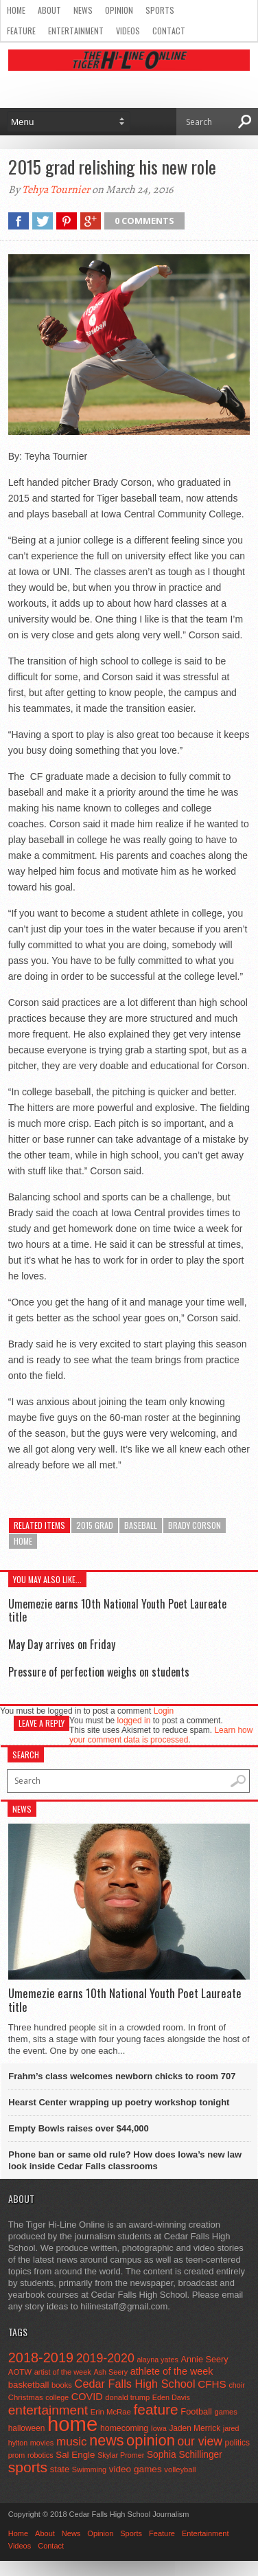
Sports (159, 10)
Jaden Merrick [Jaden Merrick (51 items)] (194, 2428)
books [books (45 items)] (61, 2385)
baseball (140, 1525)
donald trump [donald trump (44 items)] (127, 2397)
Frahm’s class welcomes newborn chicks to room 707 (121, 2076)
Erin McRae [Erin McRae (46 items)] (111, 2412)
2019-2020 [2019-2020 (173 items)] (105, 2358)
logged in (134, 1720)
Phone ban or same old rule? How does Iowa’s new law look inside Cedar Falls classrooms (125, 2160)
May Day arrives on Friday (61, 1644)
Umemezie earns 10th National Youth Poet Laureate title (117, 1610)
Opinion (119, 10)
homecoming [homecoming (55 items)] (124, 2428)
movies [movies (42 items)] (42, 2443)
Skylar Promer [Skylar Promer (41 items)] (120, 2455)
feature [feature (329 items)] (155, 2409)
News (83, 10)
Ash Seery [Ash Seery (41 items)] (110, 2372)
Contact (168, 30)
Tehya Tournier (56, 189)
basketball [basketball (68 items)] (28, 2384)
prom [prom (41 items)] (16, 2455)
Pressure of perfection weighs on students (98, 1672)
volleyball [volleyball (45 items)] (180, 2469)
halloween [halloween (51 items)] (26, 2428)
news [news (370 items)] (106, 2440)
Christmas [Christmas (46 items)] (25, 2397)
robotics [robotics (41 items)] (40, 2455)
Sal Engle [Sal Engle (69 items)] (75, 2455)
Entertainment (76, 30)
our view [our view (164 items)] (200, 2441)
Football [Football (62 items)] (196, 2411)
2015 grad (94, 1525)
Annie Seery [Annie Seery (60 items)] (204, 2359)
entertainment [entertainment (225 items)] (48, 2410)
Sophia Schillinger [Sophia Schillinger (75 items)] (184, 2455)
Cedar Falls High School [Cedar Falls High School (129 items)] (135, 2383)
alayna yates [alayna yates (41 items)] (157, 2359)
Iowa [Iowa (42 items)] (159, 2428)
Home (16, 10)
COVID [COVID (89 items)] (87, 2396)
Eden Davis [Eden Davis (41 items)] (171, 2397)
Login (164, 1711)
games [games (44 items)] (225, 2412)
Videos (128, 30)
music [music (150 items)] (71, 2441)
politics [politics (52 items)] (237, 2443)
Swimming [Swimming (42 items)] (89, 2469)
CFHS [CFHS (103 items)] (212, 2384)
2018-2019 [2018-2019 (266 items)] (40, 2357)
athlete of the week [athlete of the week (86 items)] (171, 2371)
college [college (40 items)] (57, 2397)
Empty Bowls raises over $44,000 (78, 2128)
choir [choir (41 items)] (236, 2385)
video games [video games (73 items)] (135, 2469)
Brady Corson (194, 1525)
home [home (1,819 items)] (72, 2423)
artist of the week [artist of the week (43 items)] (62, 2372)
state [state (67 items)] (60, 2469)
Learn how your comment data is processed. (161, 1735)
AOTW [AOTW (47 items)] (20, 2372)
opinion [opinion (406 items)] (150, 2440)
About (49, 10)
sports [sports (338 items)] (27, 2467)
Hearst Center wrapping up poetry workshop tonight (118, 2102)
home (23, 1541)
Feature (21, 30)
